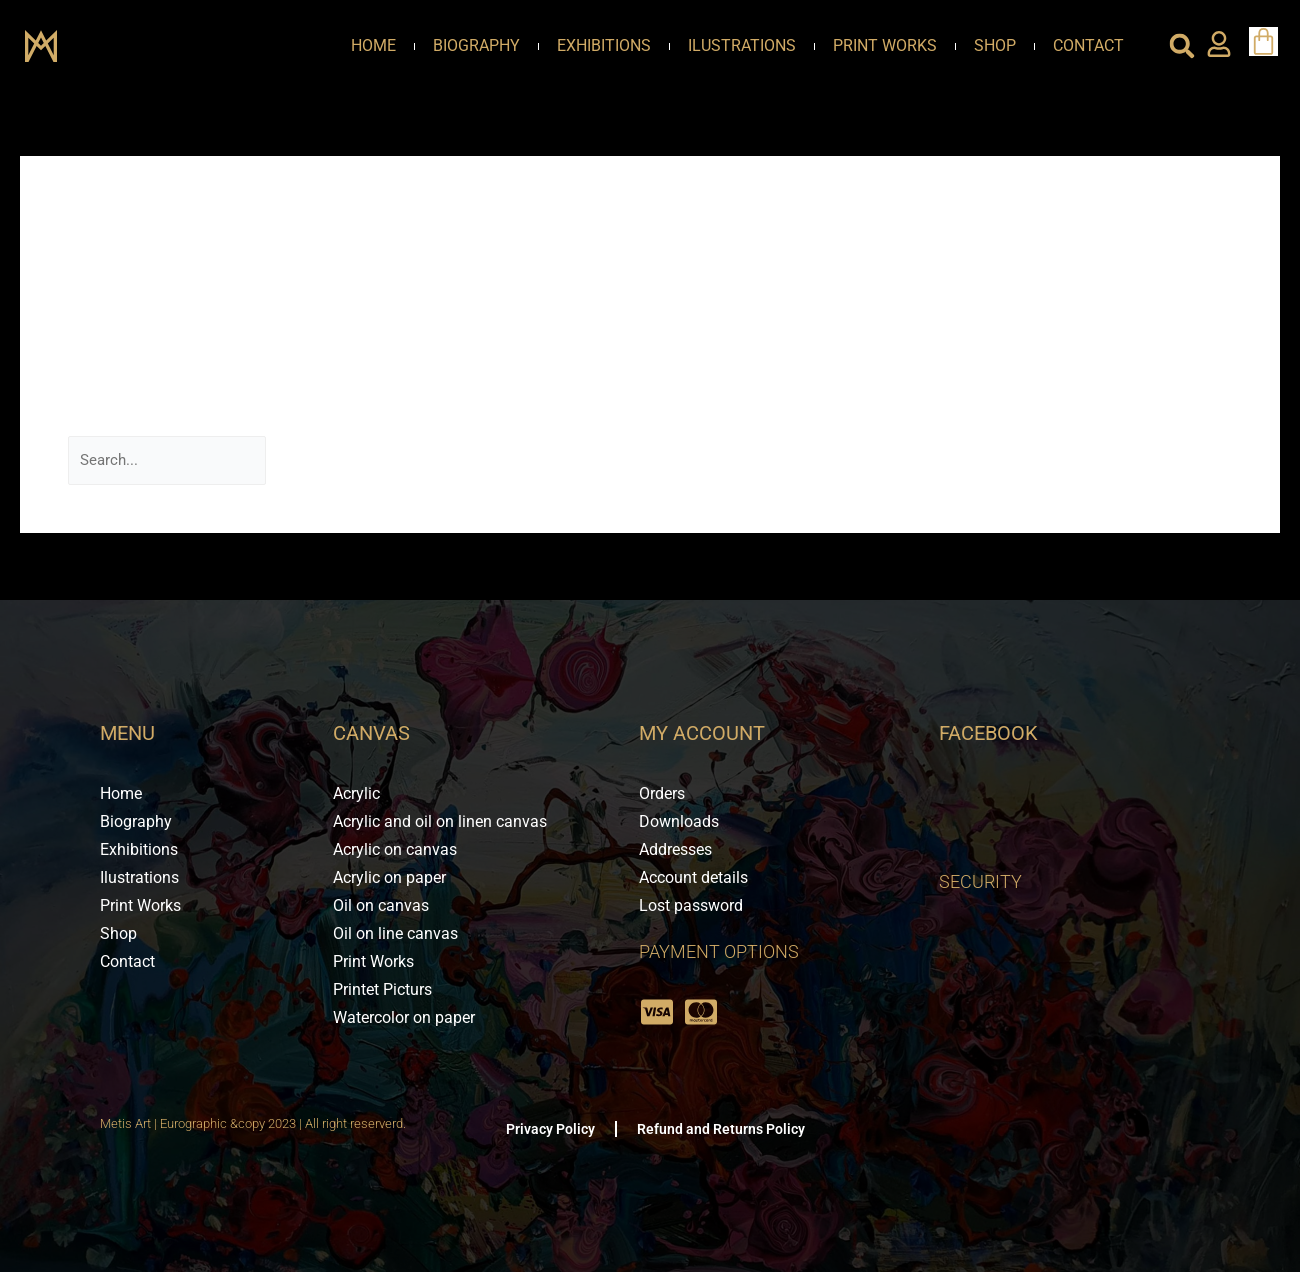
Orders (662, 793)
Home (373, 45)
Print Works (885, 45)
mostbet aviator (740, 271)
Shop (995, 45)
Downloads (679, 821)
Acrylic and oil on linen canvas (440, 821)
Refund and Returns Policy (721, 1129)
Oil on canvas (381, 905)
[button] (1182, 46)
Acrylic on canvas (395, 849)
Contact (1088, 45)
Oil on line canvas (395, 933)
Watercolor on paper (404, 1017)
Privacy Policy (550, 1129)
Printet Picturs (382, 989)
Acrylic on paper (389, 877)
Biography (476, 45)
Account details (693, 877)
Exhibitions (604, 45)
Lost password (691, 905)
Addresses (675, 849)
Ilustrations (742, 45)
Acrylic (356, 793)
